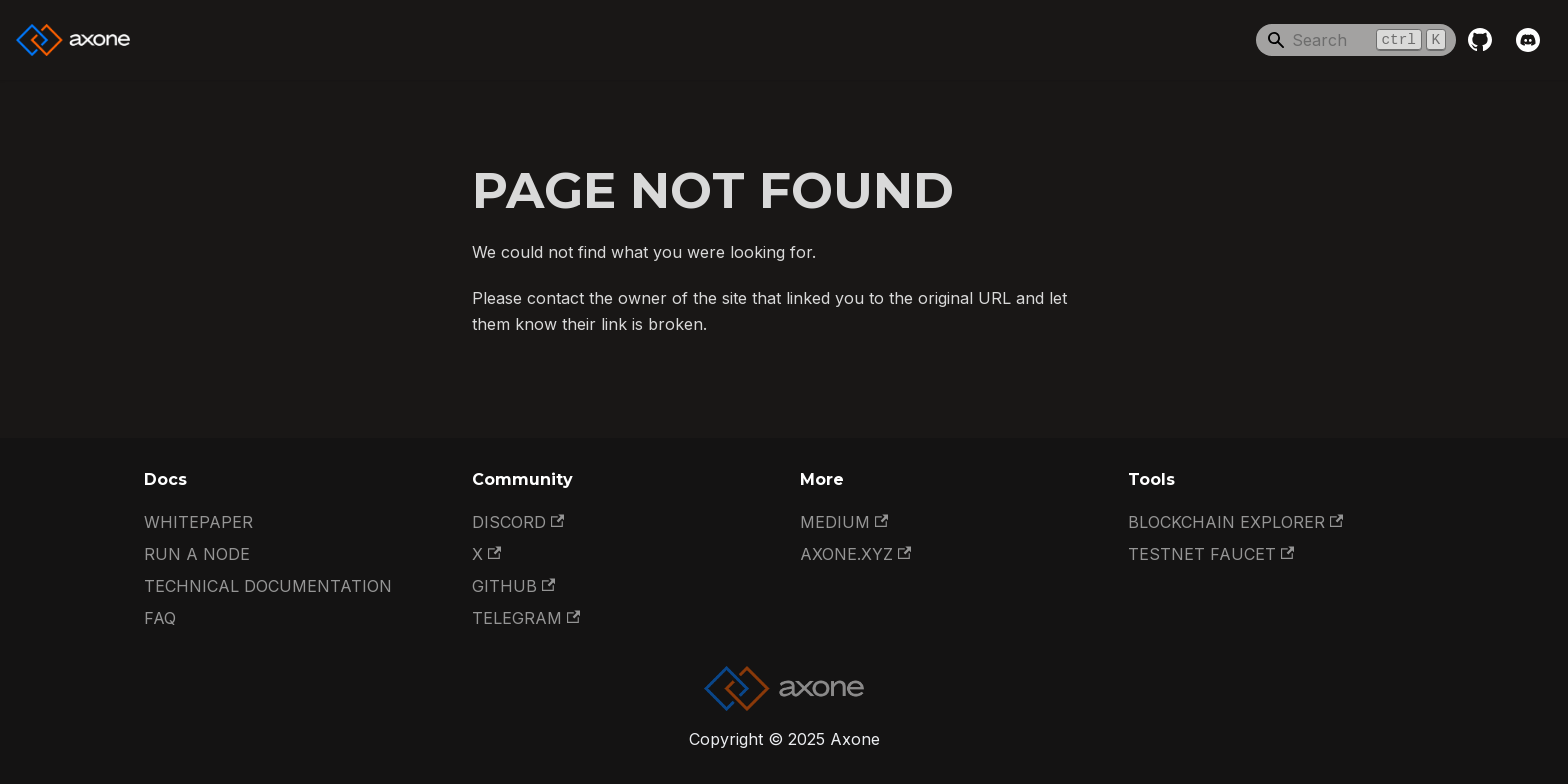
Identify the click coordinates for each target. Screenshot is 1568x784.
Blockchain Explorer (1235, 522)
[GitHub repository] (1480, 40)
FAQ (160, 618)
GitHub (513, 586)
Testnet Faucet (1211, 554)
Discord (518, 522)
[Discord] (1528, 40)
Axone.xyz (855, 554)
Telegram (526, 618)
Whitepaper (198, 522)
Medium (844, 522)
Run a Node (197, 554)
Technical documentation (268, 586)
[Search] (1356, 40)
